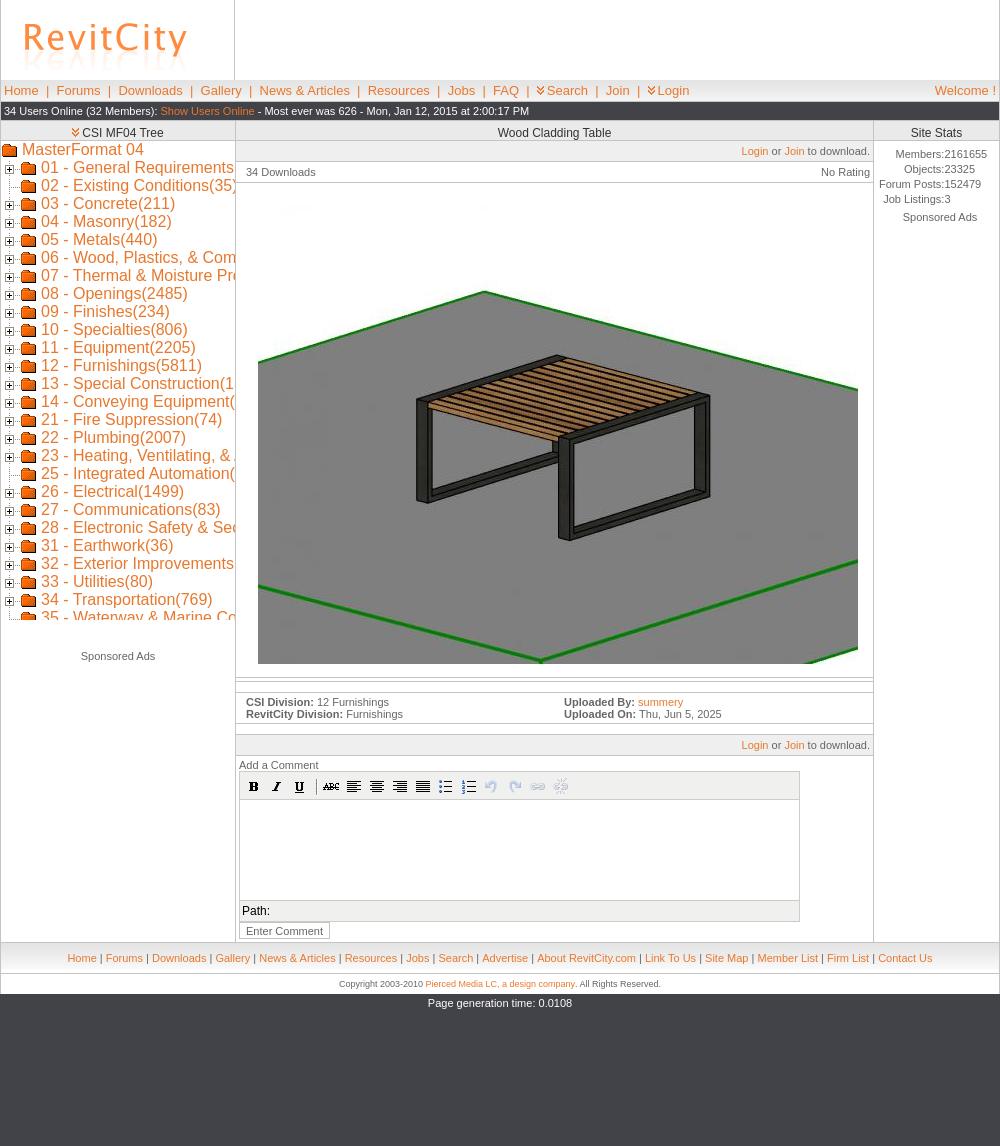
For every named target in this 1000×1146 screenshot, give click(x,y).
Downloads (150, 90)
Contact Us (905, 958)
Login (669, 90)
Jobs (461, 90)
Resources (399, 90)
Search (562, 90)
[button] (254, 786)
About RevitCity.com (586, 958)
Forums (79, 90)
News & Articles (305, 90)
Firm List (848, 958)
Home (21, 90)
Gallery (221, 90)
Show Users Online (208, 111)
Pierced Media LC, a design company (500, 984)
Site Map (726, 958)
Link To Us (670, 958)
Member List (787, 958)
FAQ (506, 90)
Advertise (505, 958)
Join (618, 90)
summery (660, 702)
